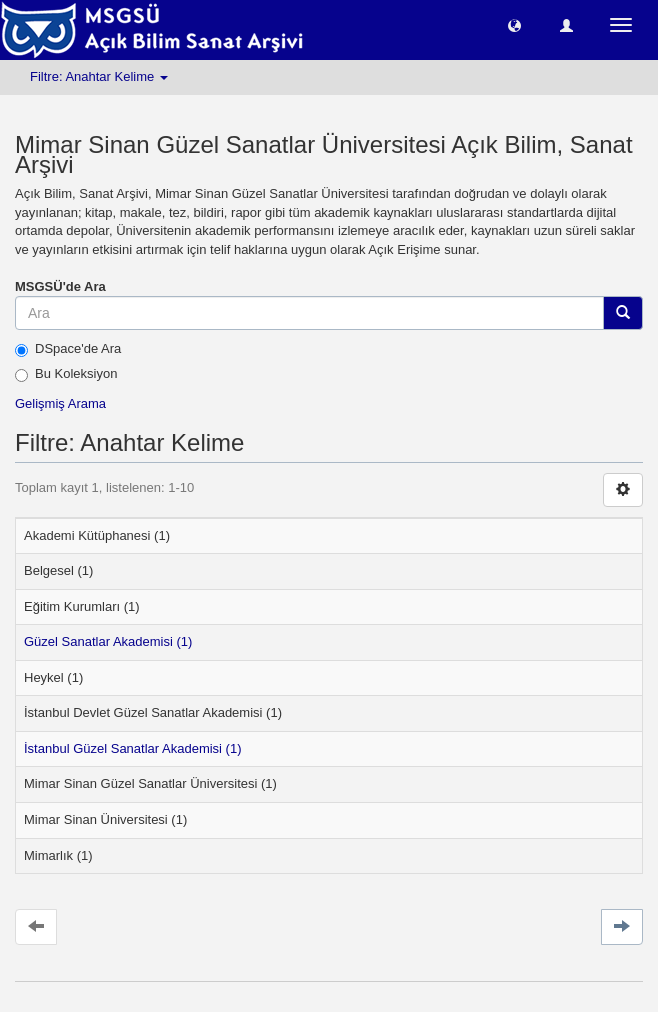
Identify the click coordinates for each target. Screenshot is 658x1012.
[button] (514, 24)
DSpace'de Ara (68, 349)
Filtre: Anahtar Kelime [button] (99, 76)
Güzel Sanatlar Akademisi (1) (108, 641)
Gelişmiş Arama (60, 403)
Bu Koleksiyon (66, 374)
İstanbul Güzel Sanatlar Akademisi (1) (133, 748)
